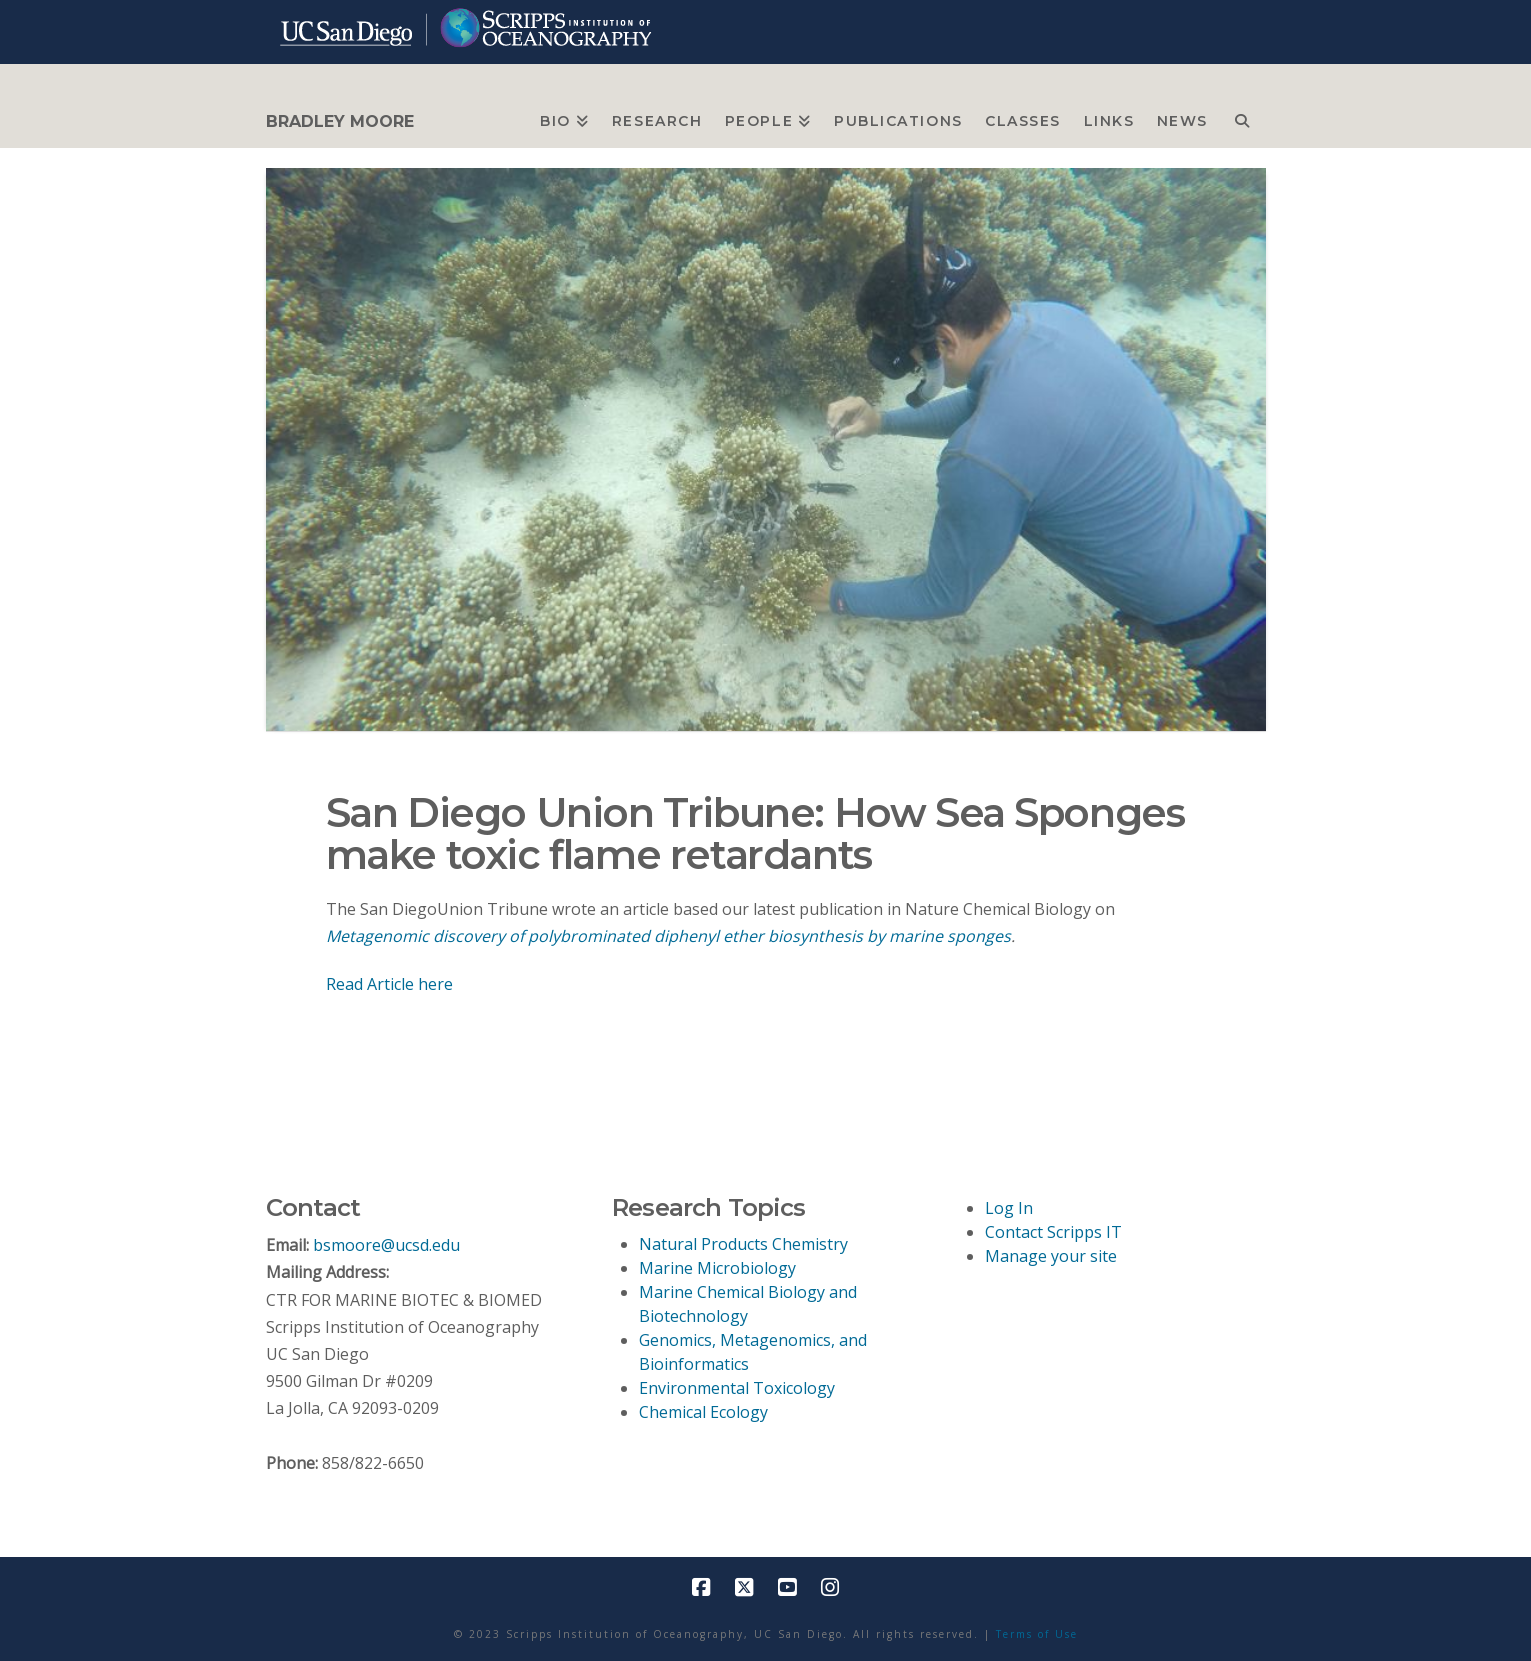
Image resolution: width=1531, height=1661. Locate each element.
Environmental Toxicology (737, 1388)
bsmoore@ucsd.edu (386, 1245)
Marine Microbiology (717, 1268)
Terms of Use (1037, 1634)
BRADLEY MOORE (340, 122)
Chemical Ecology (703, 1412)
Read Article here (389, 984)
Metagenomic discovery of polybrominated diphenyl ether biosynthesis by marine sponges (668, 936)
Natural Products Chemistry (743, 1244)
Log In (1009, 1208)
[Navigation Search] (1241, 116)
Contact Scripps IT (1053, 1232)
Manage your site (1051, 1256)
